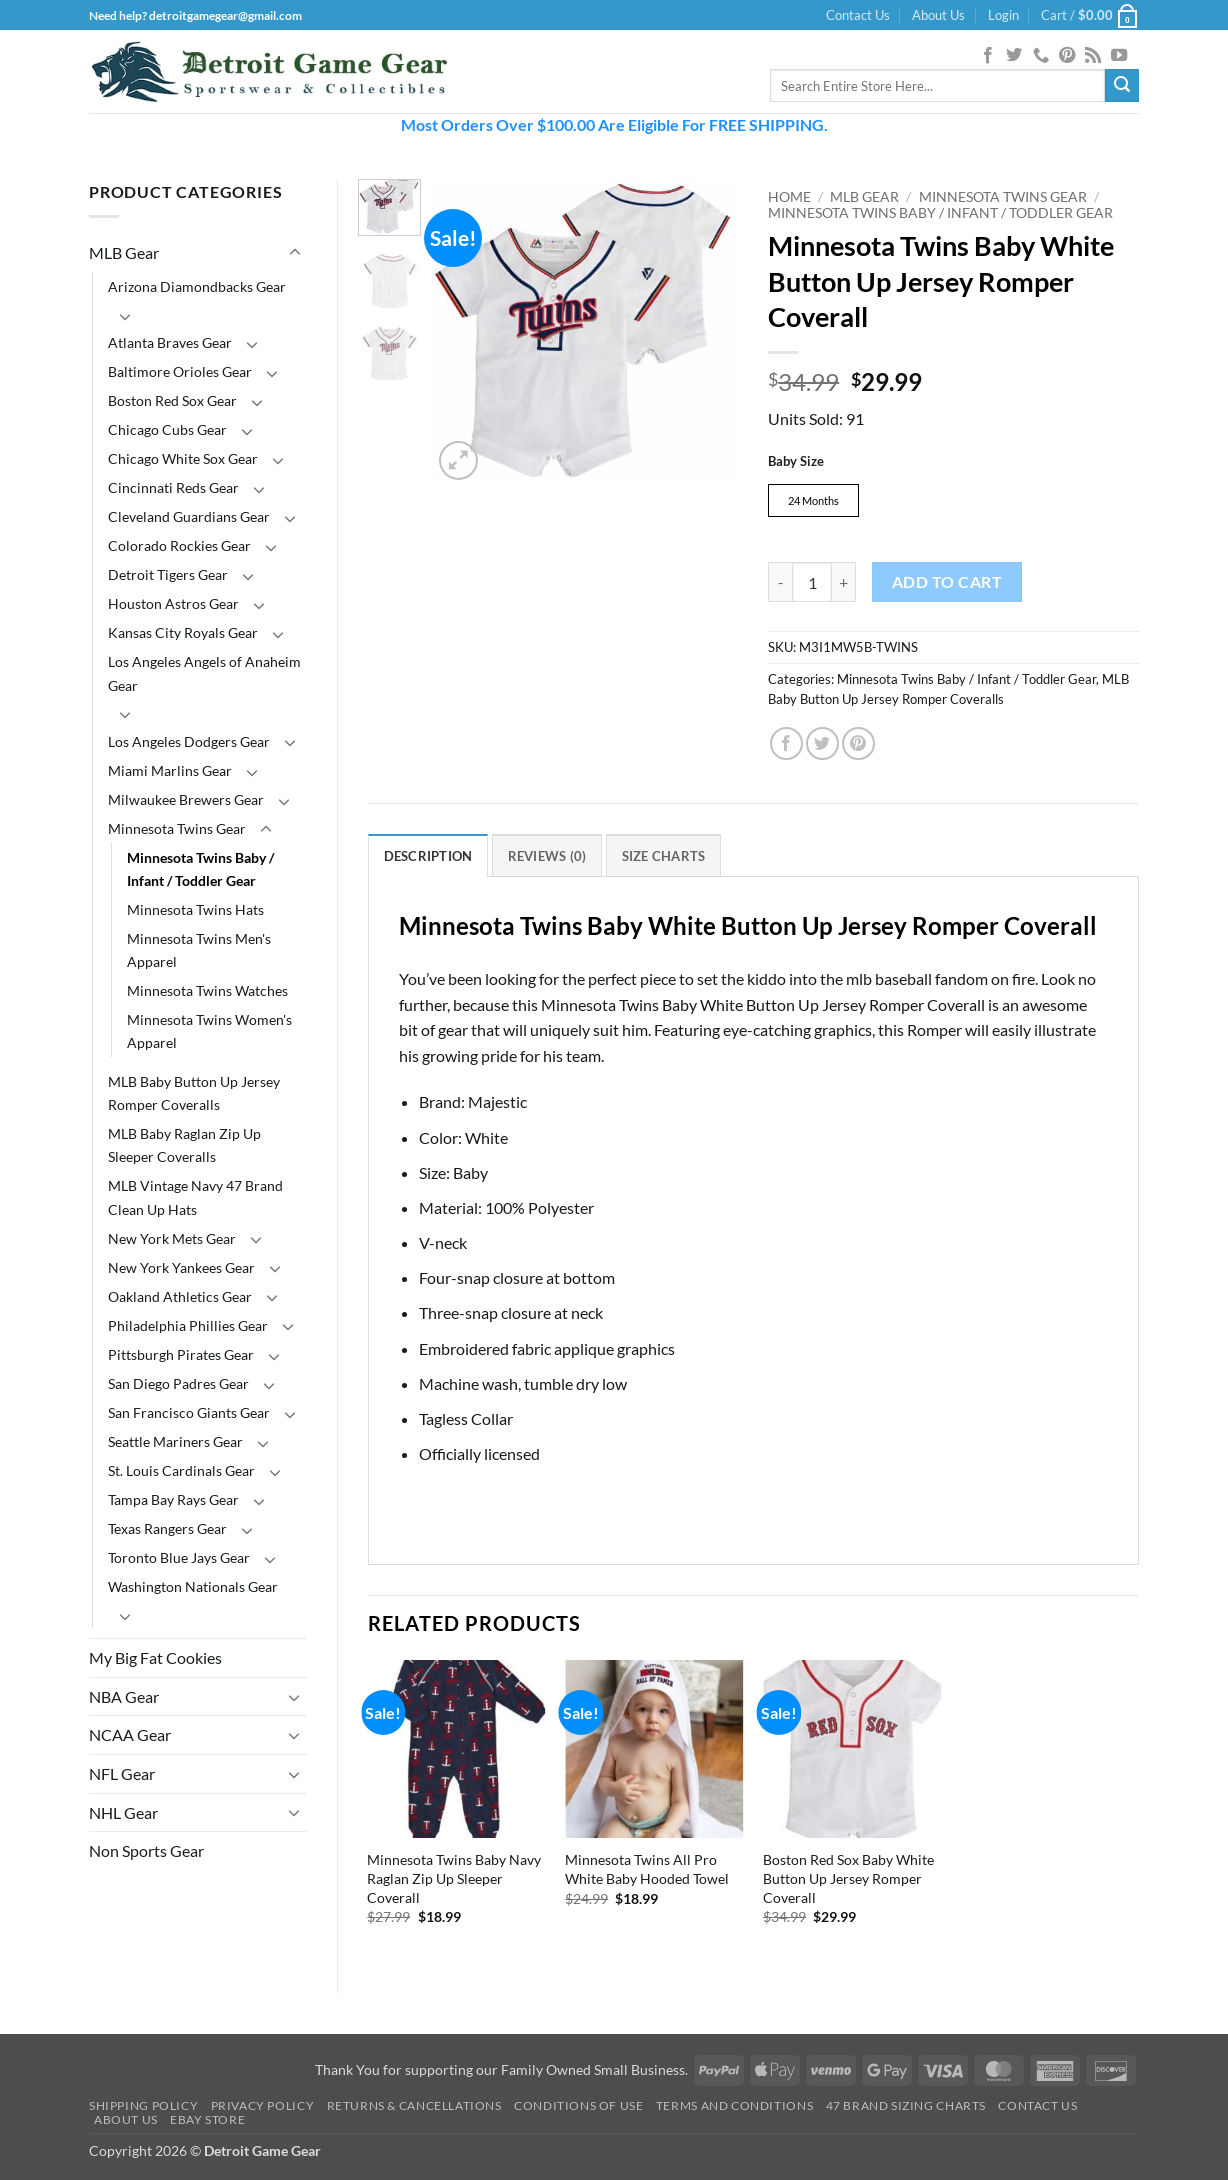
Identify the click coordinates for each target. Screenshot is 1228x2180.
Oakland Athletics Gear (180, 1296)
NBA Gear (124, 1696)
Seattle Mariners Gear (175, 1441)
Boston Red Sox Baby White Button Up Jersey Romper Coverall (848, 1881)
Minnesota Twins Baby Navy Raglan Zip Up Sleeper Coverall (454, 1881)
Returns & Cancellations (414, 2108)
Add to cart (947, 585)
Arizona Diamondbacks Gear (197, 286)
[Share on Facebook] (786, 746)
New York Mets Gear (172, 1238)
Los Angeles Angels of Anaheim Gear (204, 673)
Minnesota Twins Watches (207, 990)
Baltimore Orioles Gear (180, 371)
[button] (1003, 15)
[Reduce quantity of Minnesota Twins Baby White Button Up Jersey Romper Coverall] (780, 585)
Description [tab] (428, 859)
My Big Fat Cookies (155, 1657)
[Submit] (1122, 86)
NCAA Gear (130, 1734)
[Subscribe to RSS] (1093, 56)
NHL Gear (123, 1812)
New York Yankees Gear (181, 1267)
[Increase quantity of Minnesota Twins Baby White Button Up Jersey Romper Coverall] (844, 585)
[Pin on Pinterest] (858, 746)
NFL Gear (122, 1773)
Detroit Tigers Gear (168, 574)
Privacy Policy (263, 2108)
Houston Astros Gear (173, 603)
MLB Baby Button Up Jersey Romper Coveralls (194, 1093)
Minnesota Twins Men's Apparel (199, 950)
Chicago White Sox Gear (183, 458)
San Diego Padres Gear (178, 1383)
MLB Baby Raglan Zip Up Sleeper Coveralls (184, 1145)
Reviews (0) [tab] (547, 859)
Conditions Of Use (578, 2108)
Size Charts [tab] (664, 859)
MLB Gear (124, 252)
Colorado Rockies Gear (179, 545)
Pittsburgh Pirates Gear (181, 1354)
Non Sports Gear (146, 1850)
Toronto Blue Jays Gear (179, 1557)
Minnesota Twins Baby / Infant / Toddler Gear (200, 869)
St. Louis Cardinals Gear (181, 1470)
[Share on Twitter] (822, 746)
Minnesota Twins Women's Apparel (209, 1031)
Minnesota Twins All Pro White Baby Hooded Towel (647, 1872)
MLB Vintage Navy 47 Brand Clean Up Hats (195, 1197)
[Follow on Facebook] (988, 56)
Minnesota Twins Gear (177, 828)
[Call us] (1041, 56)
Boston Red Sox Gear (172, 400)
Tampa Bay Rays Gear (173, 1499)
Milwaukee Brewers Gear (186, 799)
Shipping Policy (143, 2108)
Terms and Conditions (734, 2108)
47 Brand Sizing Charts (906, 2108)
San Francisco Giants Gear (189, 1412)
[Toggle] (295, 253)
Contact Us (858, 15)
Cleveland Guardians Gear (189, 516)
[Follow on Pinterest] (1067, 56)
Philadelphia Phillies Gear (188, 1325)
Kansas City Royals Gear (183, 632)
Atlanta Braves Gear (170, 342)
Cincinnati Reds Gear (173, 487)
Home (789, 197)
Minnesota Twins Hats (195, 909)
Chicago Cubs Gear (167, 429)
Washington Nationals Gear (193, 1586)
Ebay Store (207, 2122)
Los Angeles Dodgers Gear (189, 741)
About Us (938, 15)
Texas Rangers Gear (167, 1528)
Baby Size (796, 462)
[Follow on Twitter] (1014, 56)
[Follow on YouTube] (1119, 56)
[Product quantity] (812, 585)
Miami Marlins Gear (170, 770)
